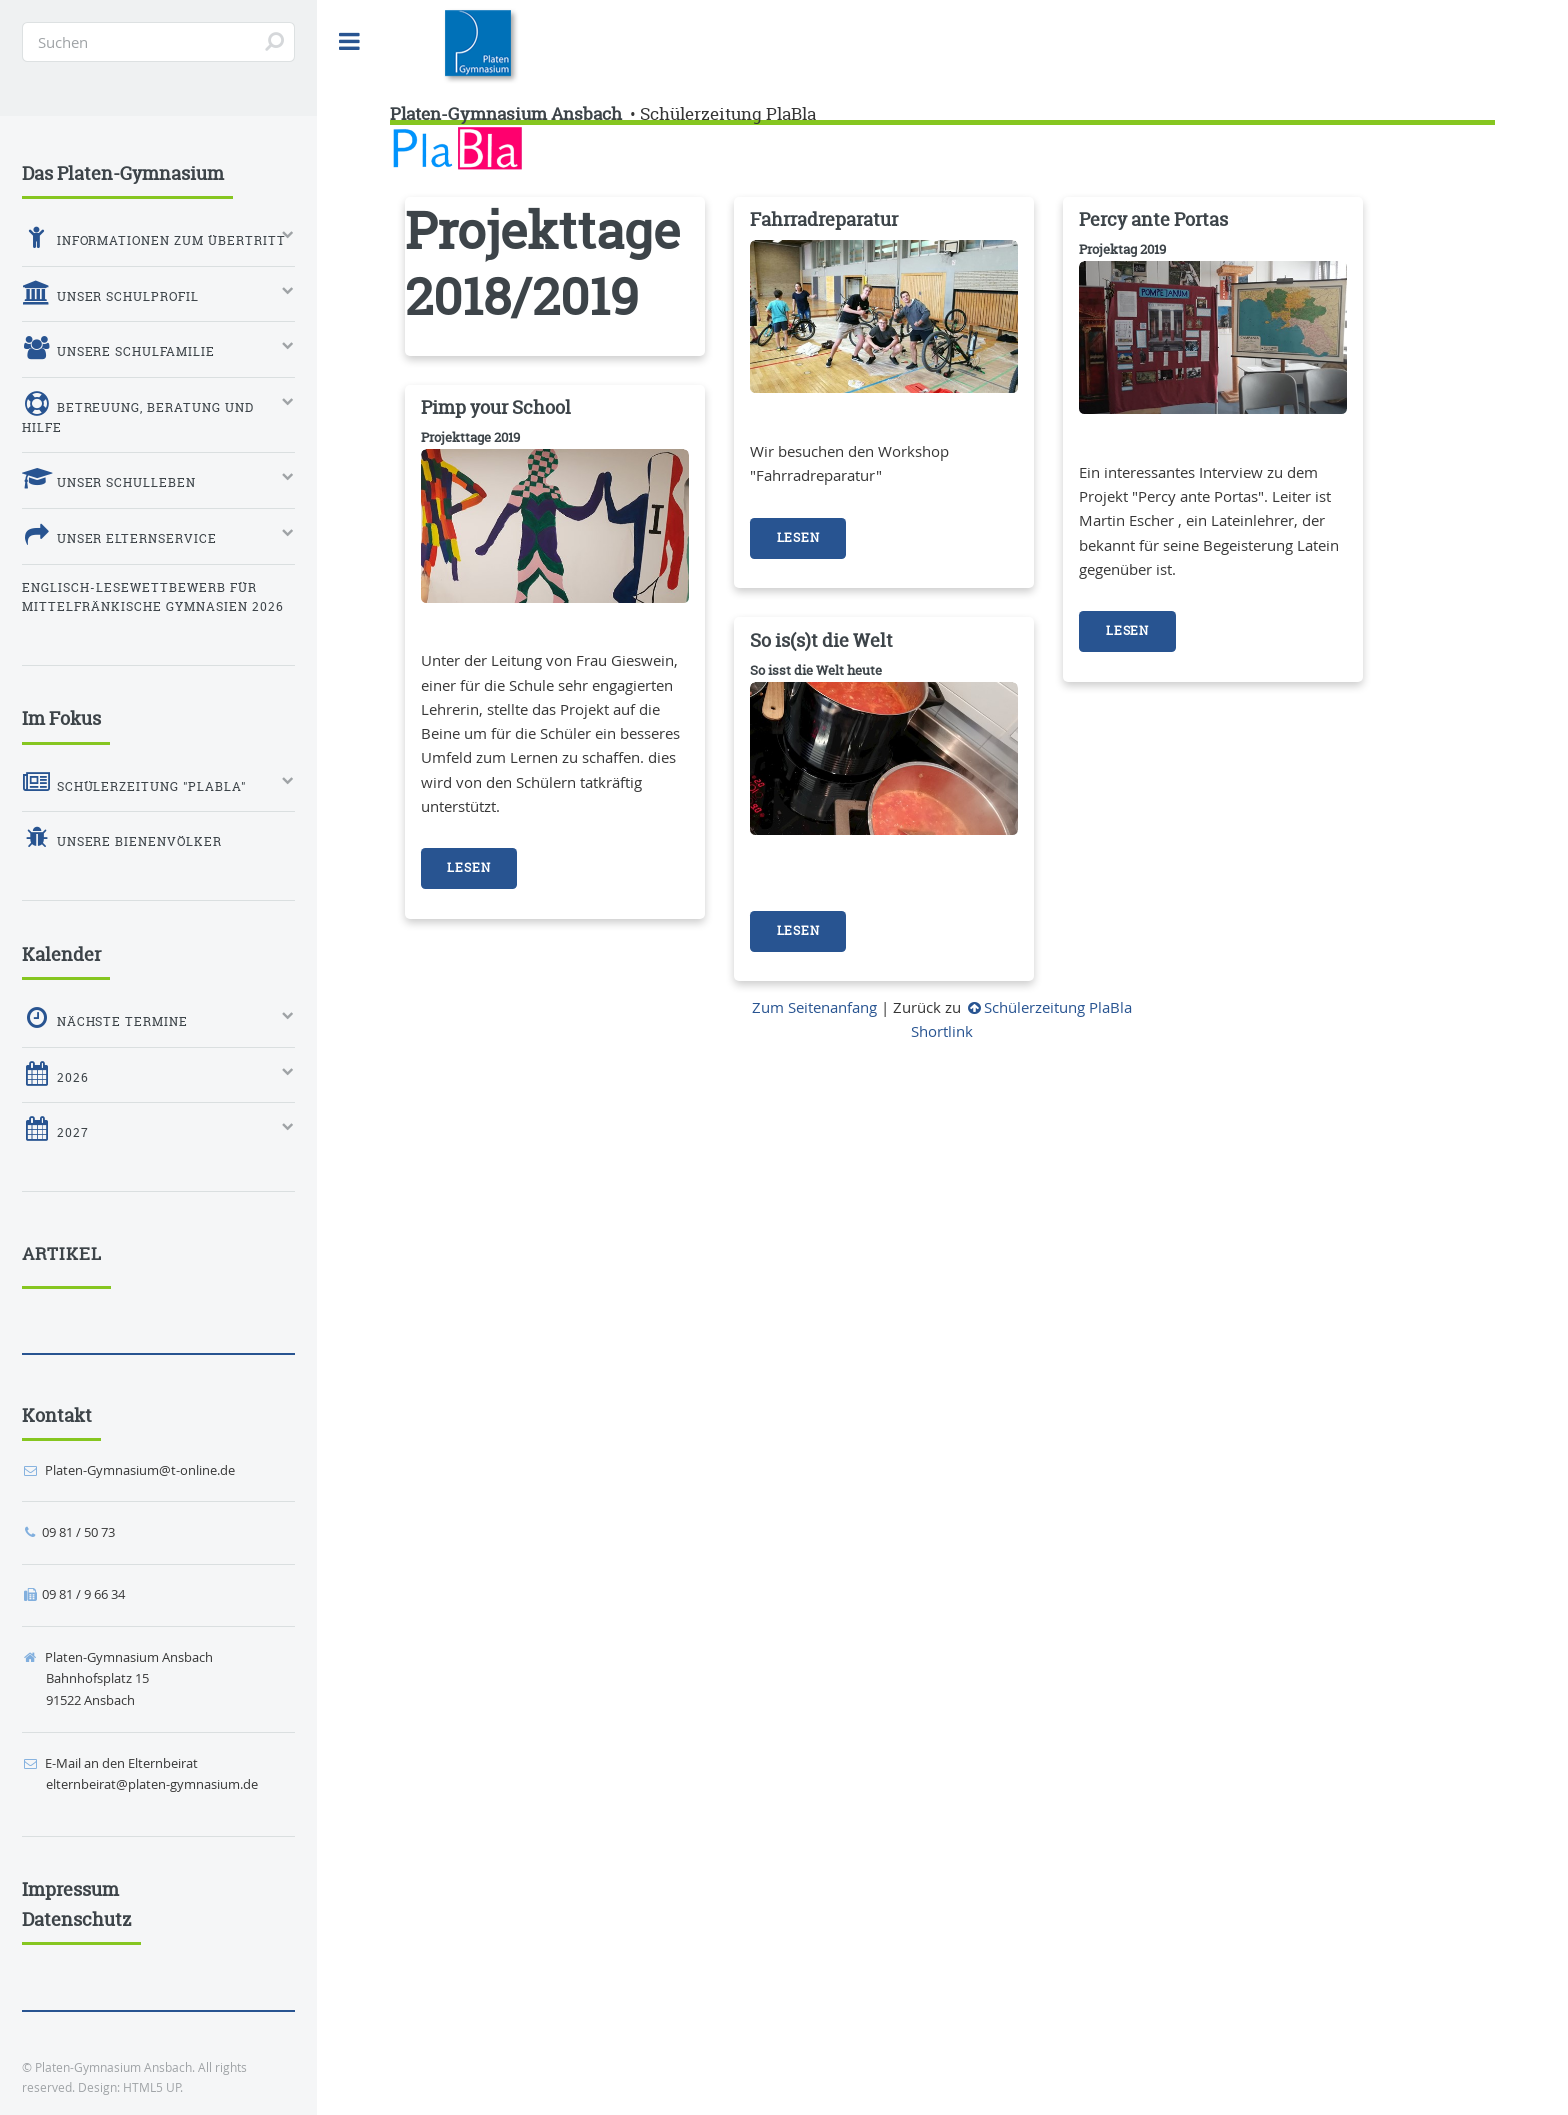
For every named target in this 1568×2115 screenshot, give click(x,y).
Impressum (70, 1889)
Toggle (350, 41)
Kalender (61, 954)
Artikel (62, 1254)
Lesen (798, 538)
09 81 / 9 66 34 (83, 1594)
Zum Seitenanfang (814, 1007)
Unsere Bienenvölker (122, 838)
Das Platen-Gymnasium (123, 173)
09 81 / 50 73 (78, 1532)
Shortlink (942, 1031)
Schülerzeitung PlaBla (728, 114)
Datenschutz (77, 1919)
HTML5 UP (151, 2087)
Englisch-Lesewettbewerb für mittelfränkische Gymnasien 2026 (153, 598)
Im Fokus (61, 718)
